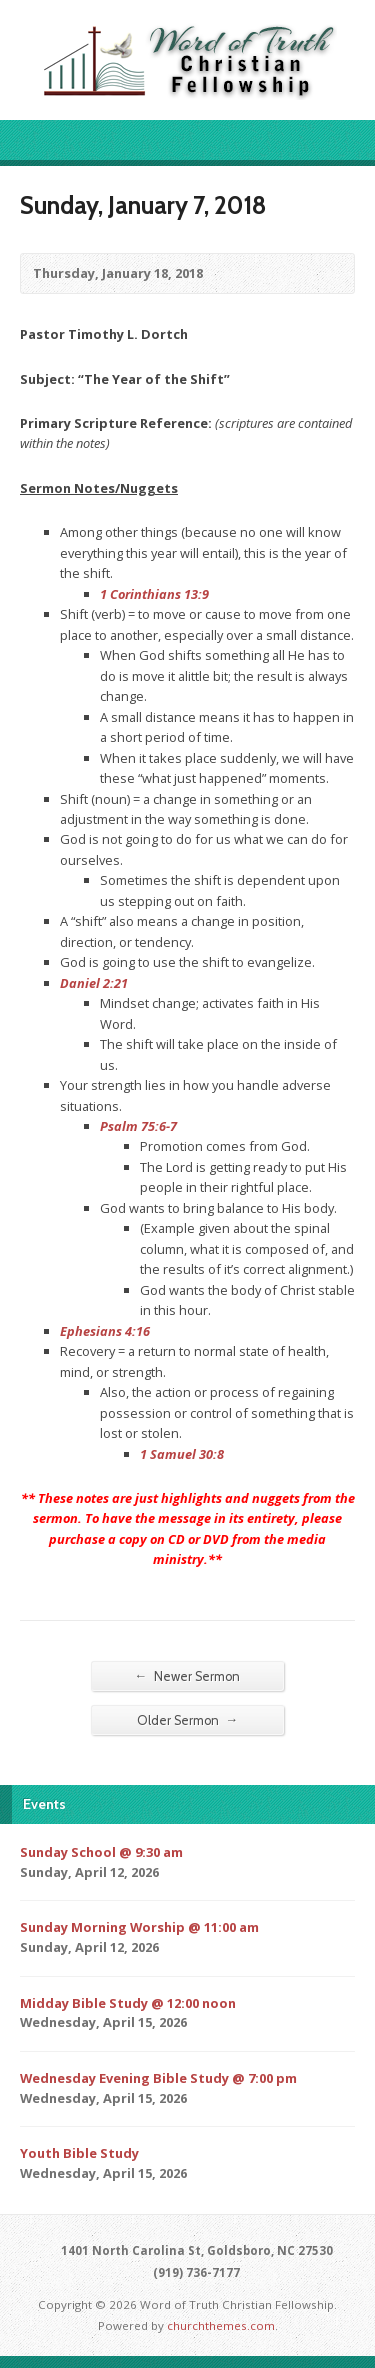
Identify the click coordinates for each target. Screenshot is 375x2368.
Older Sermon (188, 1720)
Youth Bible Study (79, 2153)
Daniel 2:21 (94, 983)
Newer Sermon (188, 1676)
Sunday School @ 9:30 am (101, 1852)
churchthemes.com (221, 2325)
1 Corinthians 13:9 (154, 594)
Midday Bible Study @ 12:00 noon (128, 2003)
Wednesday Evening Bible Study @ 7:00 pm (158, 2078)
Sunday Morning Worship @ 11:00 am (139, 1927)
